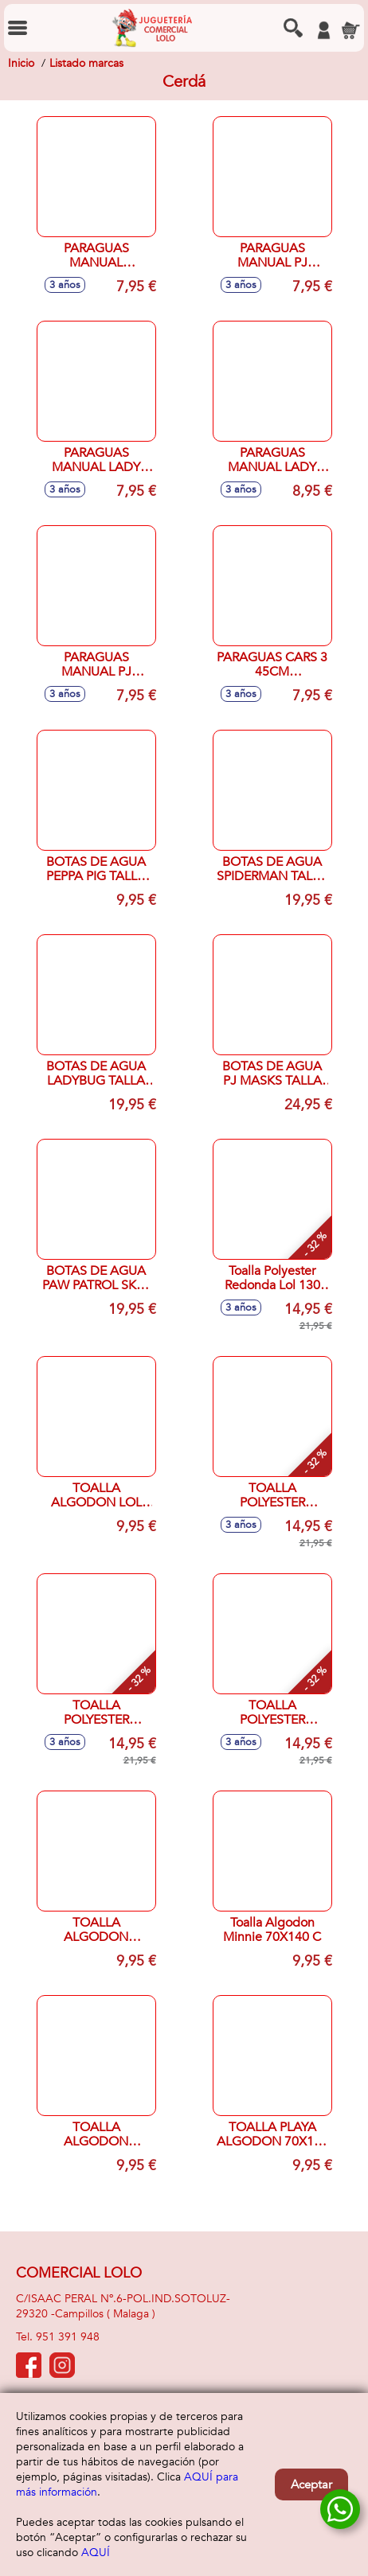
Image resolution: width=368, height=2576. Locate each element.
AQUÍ (95, 2552)
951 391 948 (68, 2336)
